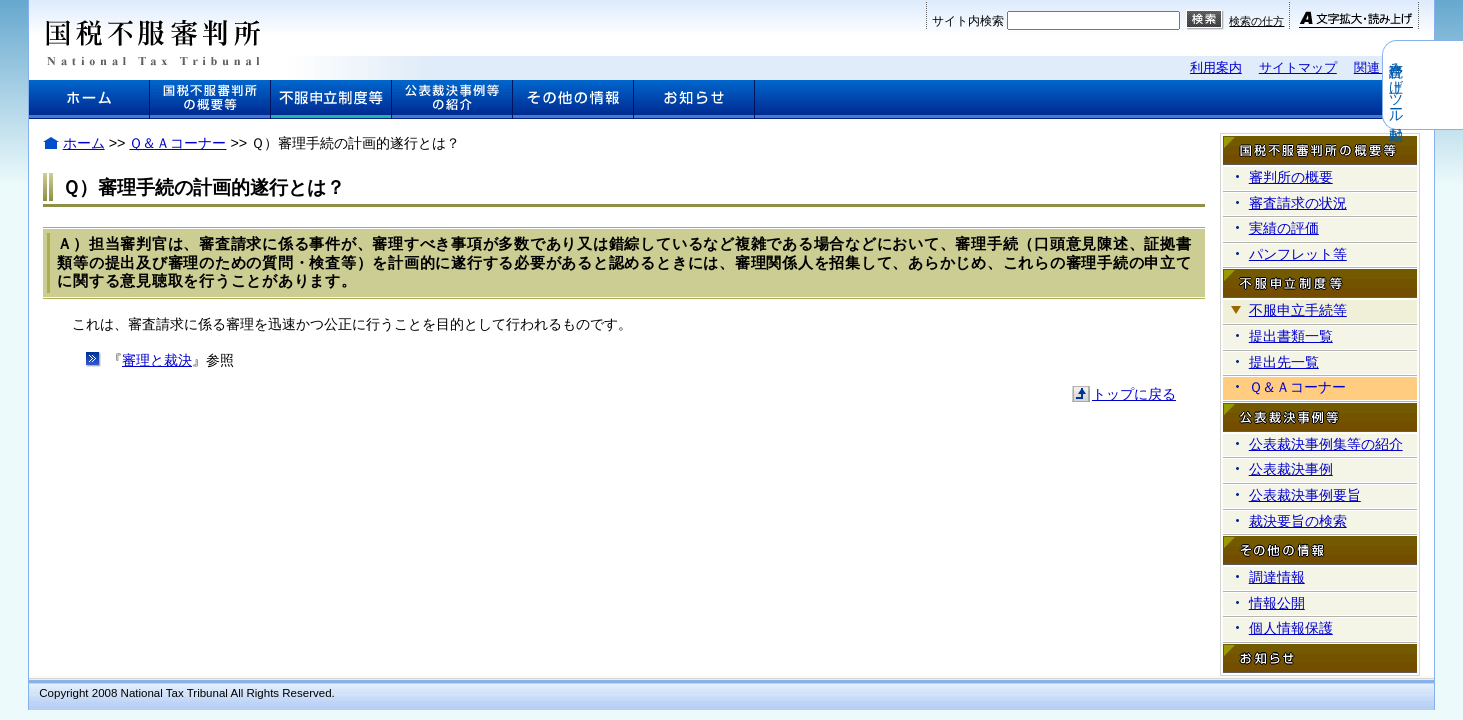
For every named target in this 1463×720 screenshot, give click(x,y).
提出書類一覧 (1291, 336)
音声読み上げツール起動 (1450, 85)
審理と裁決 (157, 360)
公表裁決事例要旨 (1305, 495)
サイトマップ (1298, 67)
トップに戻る (1134, 394)
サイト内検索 (968, 21)
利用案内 (1216, 67)
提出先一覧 (1284, 362)
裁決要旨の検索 (1298, 521)
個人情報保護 (1291, 628)
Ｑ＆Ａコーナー (177, 143)
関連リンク (1386, 67)
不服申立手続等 (1298, 310)
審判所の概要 (1291, 177)
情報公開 (1277, 603)
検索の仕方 (1256, 21)
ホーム (84, 143)
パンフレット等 (1298, 254)
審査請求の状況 (1298, 203)
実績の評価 (1284, 228)
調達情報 (1277, 577)
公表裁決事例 (1291, 469)
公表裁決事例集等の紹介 (1326, 444)
